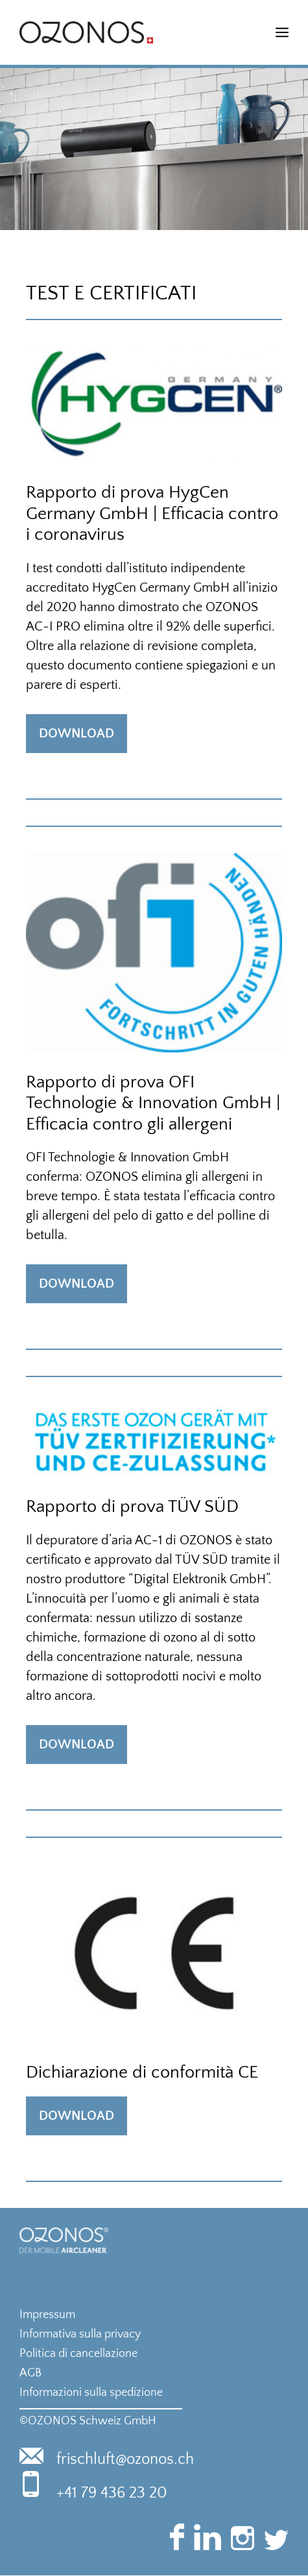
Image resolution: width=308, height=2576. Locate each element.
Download (76, 733)
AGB (30, 2373)
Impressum (47, 2314)
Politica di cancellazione (78, 2353)
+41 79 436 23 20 (111, 2492)
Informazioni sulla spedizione (91, 2392)
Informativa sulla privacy (80, 2334)
